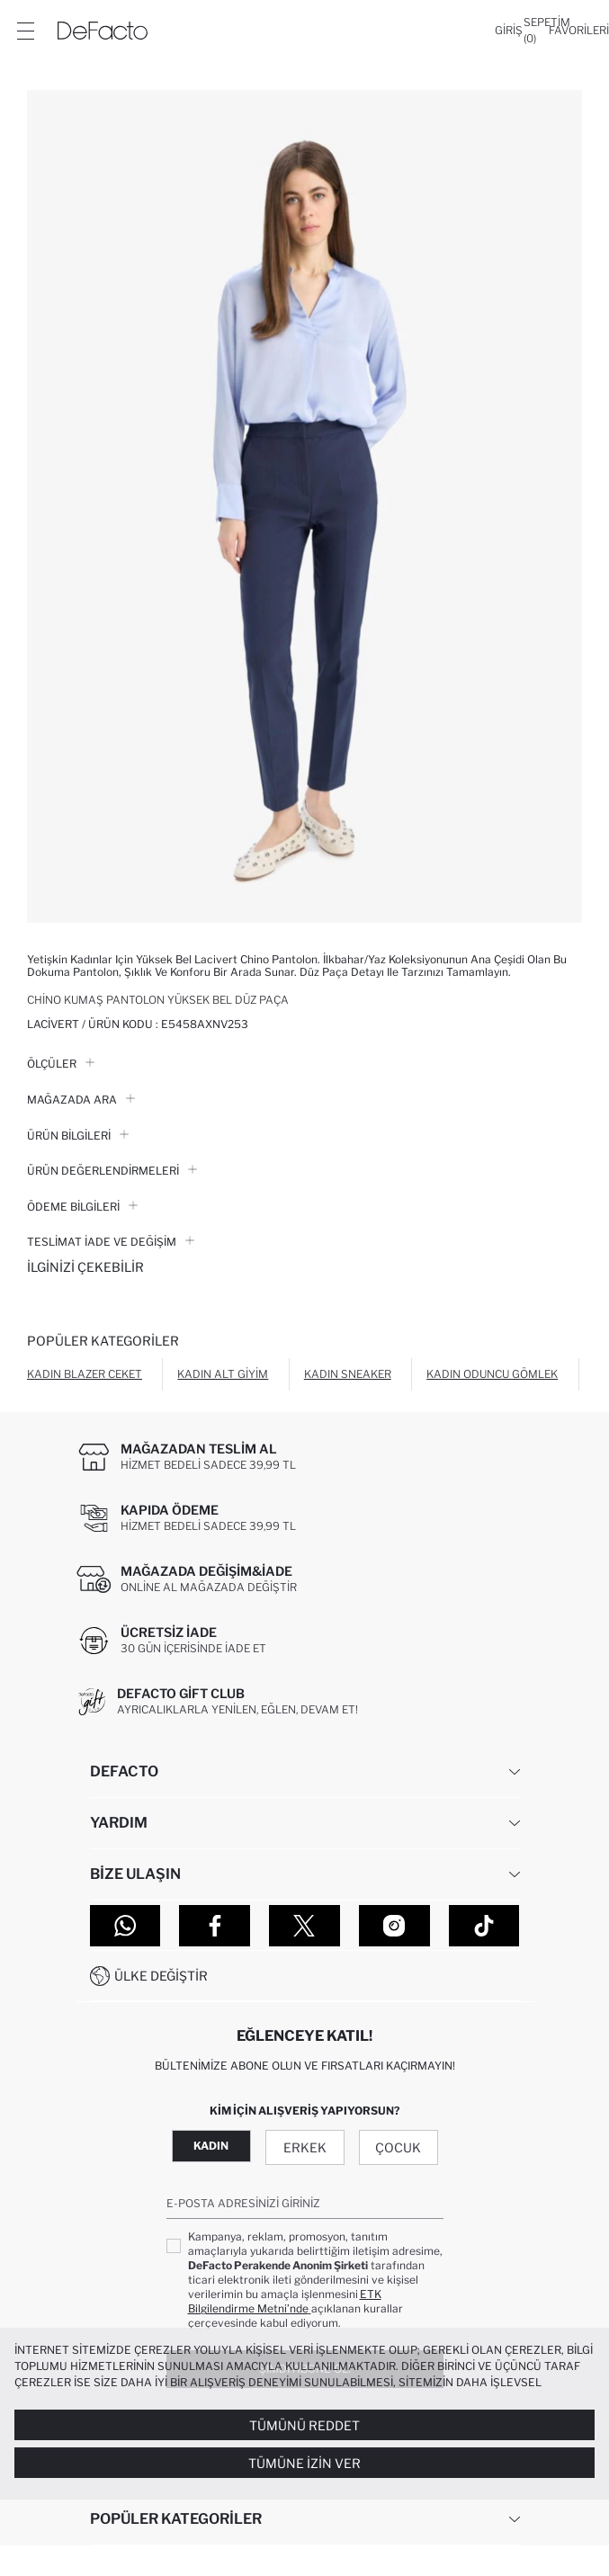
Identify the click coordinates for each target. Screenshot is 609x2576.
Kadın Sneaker (347, 1374)
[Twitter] (304, 1925)
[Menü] (25, 30)
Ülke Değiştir (161, 1975)
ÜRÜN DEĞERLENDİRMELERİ (112, 1170)
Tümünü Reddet (304, 2425)
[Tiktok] (484, 1925)
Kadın (210, 2145)
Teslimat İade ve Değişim (110, 1241)
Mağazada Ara (81, 1099)
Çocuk (398, 2147)
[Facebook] (214, 1925)
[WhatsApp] (125, 1925)
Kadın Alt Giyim (222, 1374)
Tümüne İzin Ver (304, 2463)
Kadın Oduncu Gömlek (492, 1374)
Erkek (305, 2147)
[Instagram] (394, 1925)
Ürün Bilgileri (78, 1135)
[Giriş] (509, 30)
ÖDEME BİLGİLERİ (82, 1206)
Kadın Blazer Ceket (84, 1374)
